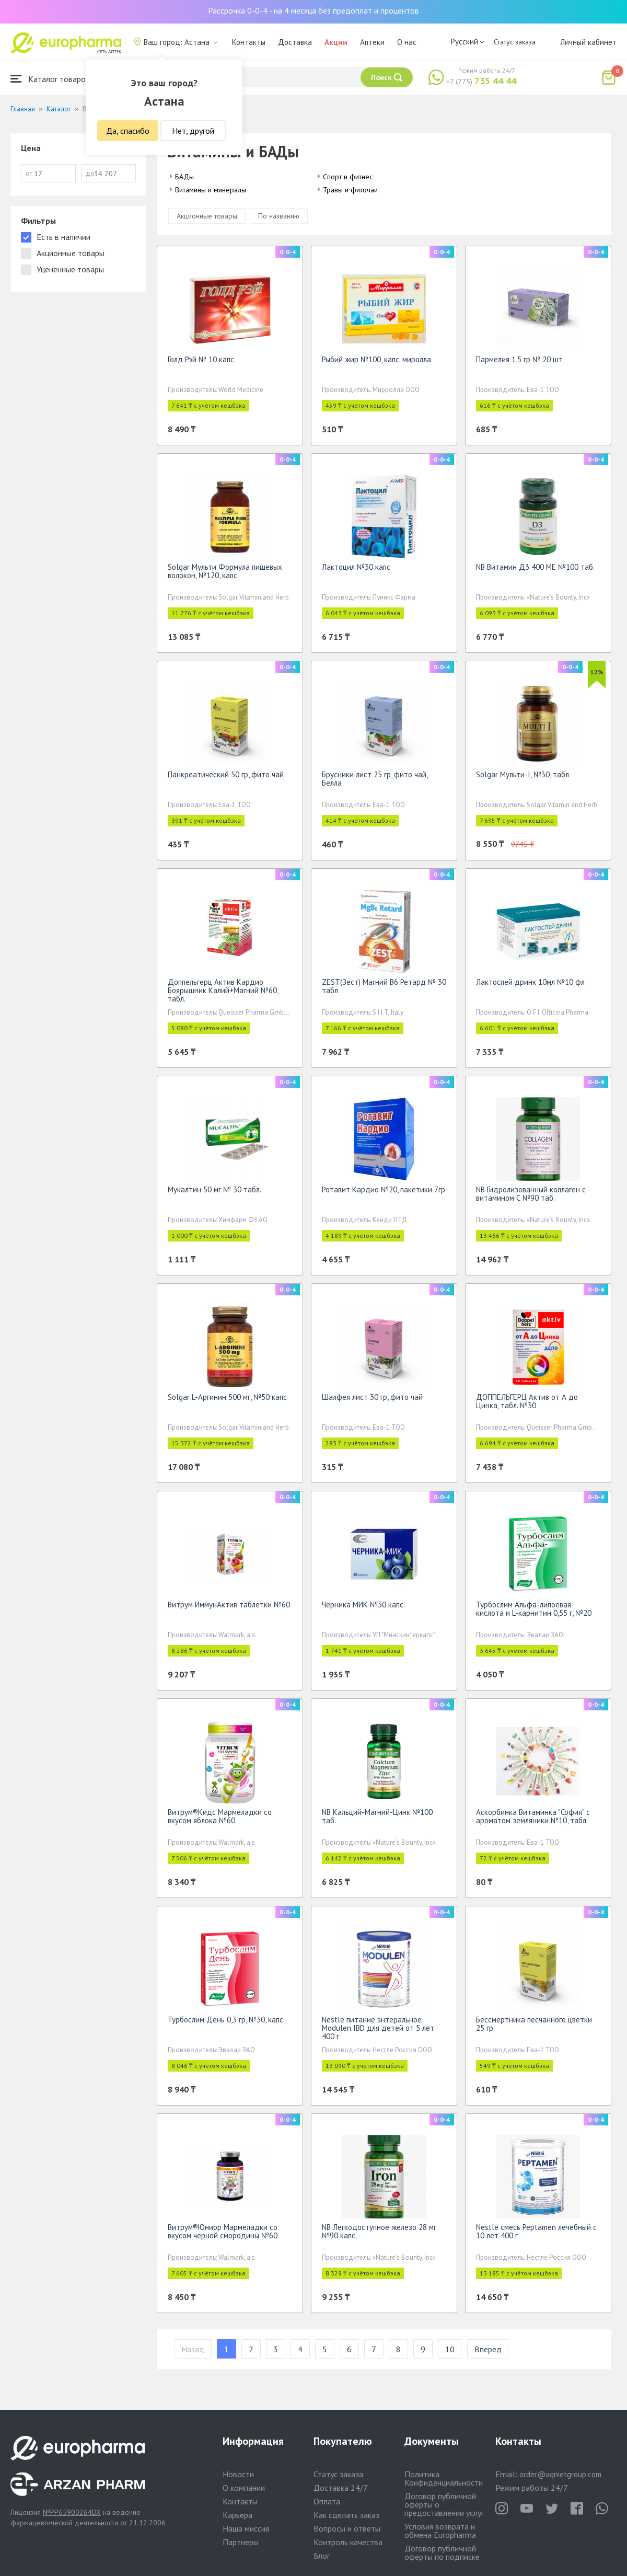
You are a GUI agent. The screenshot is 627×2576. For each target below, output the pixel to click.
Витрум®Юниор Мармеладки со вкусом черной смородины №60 (222, 2231)
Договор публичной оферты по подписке (442, 2552)
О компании (244, 2487)
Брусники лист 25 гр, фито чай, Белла (374, 778)
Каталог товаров (50, 78)
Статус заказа (515, 42)
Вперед (488, 2349)
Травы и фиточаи (350, 189)
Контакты (248, 42)
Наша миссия (246, 2528)
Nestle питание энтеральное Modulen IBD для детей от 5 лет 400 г (378, 2028)
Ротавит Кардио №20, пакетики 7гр (383, 1189)
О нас (406, 42)
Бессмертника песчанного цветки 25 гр (534, 2024)
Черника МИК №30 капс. (363, 1604)
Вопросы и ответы (347, 2528)
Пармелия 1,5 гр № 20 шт (519, 359)
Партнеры (241, 2542)
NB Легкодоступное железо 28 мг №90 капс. (379, 2231)
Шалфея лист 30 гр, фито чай (372, 1397)
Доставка (295, 42)
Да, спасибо (127, 130)
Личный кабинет (588, 42)
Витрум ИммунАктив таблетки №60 (229, 1604)
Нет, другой (193, 130)
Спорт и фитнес (348, 176)
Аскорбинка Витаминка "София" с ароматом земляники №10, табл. (533, 1816)
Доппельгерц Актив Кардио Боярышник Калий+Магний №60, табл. (223, 990)
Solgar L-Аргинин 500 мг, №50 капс (227, 1397)
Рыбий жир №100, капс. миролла (376, 359)
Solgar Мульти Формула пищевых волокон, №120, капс (225, 571)
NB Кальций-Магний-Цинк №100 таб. (377, 1816)
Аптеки (372, 42)
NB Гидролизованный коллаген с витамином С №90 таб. (531, 1193)
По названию (278, 216)
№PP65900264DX (72, 2512)
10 (450, 2349)
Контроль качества (348, 2542)
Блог (322, 2555)
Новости (238, 2474)
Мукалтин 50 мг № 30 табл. (214, 1189)
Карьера (237, 2515)
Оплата (327, 2501)
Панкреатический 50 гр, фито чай (226, 774)
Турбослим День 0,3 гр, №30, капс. (226, 2020)
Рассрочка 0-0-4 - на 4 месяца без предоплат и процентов (313, 10)
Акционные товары (207, 216)
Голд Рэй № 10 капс (201, 359)
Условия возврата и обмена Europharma (440, 2530)
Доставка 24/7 (341, 2487)
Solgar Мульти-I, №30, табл (522, 774)
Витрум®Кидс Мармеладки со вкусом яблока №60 (220, 1816)
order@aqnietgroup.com (560, 2474)
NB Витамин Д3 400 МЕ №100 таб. (535, 567)
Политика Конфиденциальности (443, 2478)
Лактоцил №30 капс (356, 567)
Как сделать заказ (346, 2515)
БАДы (184, 176)
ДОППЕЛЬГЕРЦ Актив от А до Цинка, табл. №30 (527, 1401)
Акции (335, 42)
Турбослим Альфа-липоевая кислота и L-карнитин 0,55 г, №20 (533, 1609)
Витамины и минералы (210, 189)
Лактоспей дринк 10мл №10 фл (530, 982)
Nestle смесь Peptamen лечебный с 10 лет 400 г (536, 2231)
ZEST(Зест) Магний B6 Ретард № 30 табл (384, 986)
